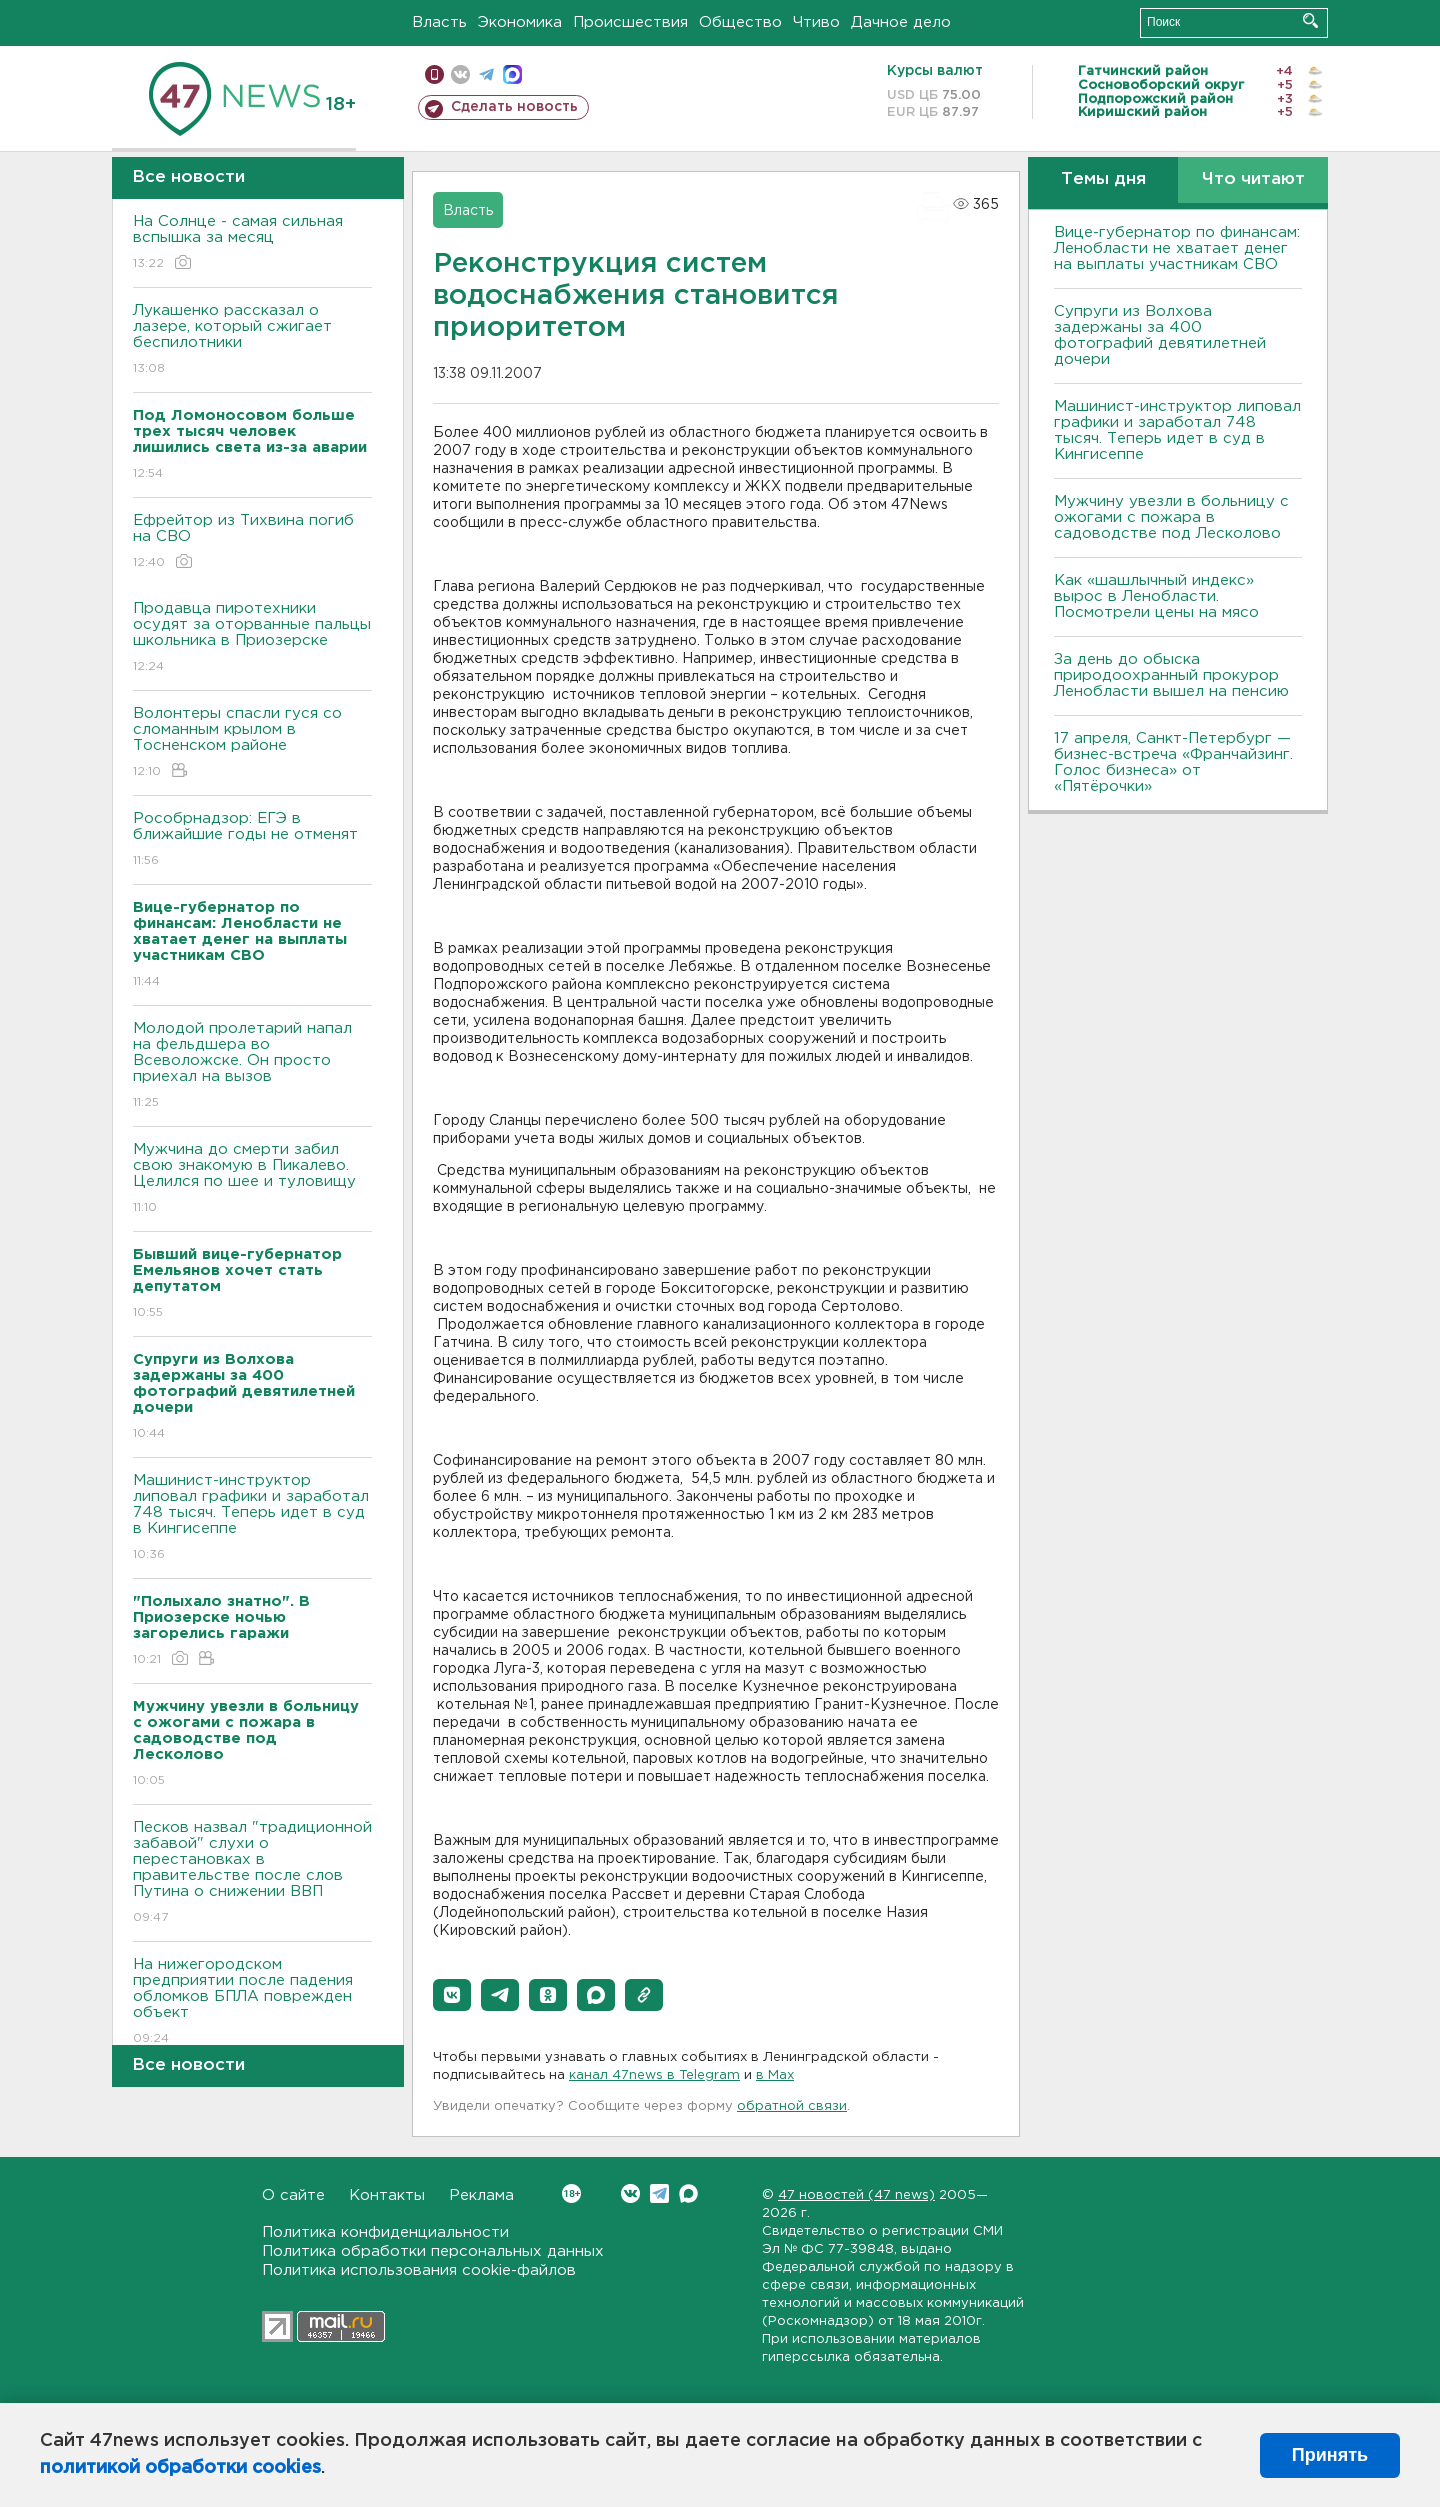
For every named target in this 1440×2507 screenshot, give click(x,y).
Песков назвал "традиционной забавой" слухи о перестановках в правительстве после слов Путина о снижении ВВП (252, 1873)
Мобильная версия (434, 74)
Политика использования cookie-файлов (419, 2270)
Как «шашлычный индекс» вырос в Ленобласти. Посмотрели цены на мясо (1159, 596)
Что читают (1253, 179)
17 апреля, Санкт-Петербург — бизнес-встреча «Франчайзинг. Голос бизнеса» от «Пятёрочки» (1173, 762)
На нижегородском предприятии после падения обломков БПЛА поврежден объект (252, 2002)
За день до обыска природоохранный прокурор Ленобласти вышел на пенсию (1171, 675)
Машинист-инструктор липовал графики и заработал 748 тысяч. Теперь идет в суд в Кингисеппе (252, 1518)
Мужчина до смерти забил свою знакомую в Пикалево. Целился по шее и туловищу (252, 1179)
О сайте (293, 2195)
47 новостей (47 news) (856, 2195)
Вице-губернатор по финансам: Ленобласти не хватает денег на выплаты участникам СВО (1177, 248)
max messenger (512, 74)
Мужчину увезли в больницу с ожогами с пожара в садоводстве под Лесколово (1171, 517)
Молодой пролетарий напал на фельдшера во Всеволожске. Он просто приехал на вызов (252, 1066)
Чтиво (816, 22)
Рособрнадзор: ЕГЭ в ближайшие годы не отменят (252, 840)
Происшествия (630, 22)
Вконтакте (571, 2193)
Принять (1330, 2455)
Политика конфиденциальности (385, 2232)
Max (688, 2193)
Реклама (481, 2195)
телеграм (486, 74)
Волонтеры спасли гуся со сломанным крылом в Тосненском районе (252, 743)
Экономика (520, 22)
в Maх (775, 2075)
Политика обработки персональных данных (433, 2251)
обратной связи (792, 2106)
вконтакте (460, 74)
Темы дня (1103, 179)
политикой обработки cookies (180, 2468)
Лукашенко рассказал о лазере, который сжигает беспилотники (252, 340)
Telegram (659, 2193)
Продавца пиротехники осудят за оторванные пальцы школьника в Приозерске (252, 638)
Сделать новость (514, 107)
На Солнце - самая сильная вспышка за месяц (252, 243)
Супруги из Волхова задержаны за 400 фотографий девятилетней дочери (1160, 335)
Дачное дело (901, 22)
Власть (439, 22)
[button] (452, 1995)
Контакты (387, 2195)
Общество (740, 22)
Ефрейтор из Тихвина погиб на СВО (252, 542)
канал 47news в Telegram (654, 2075)
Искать (1310, 20)
